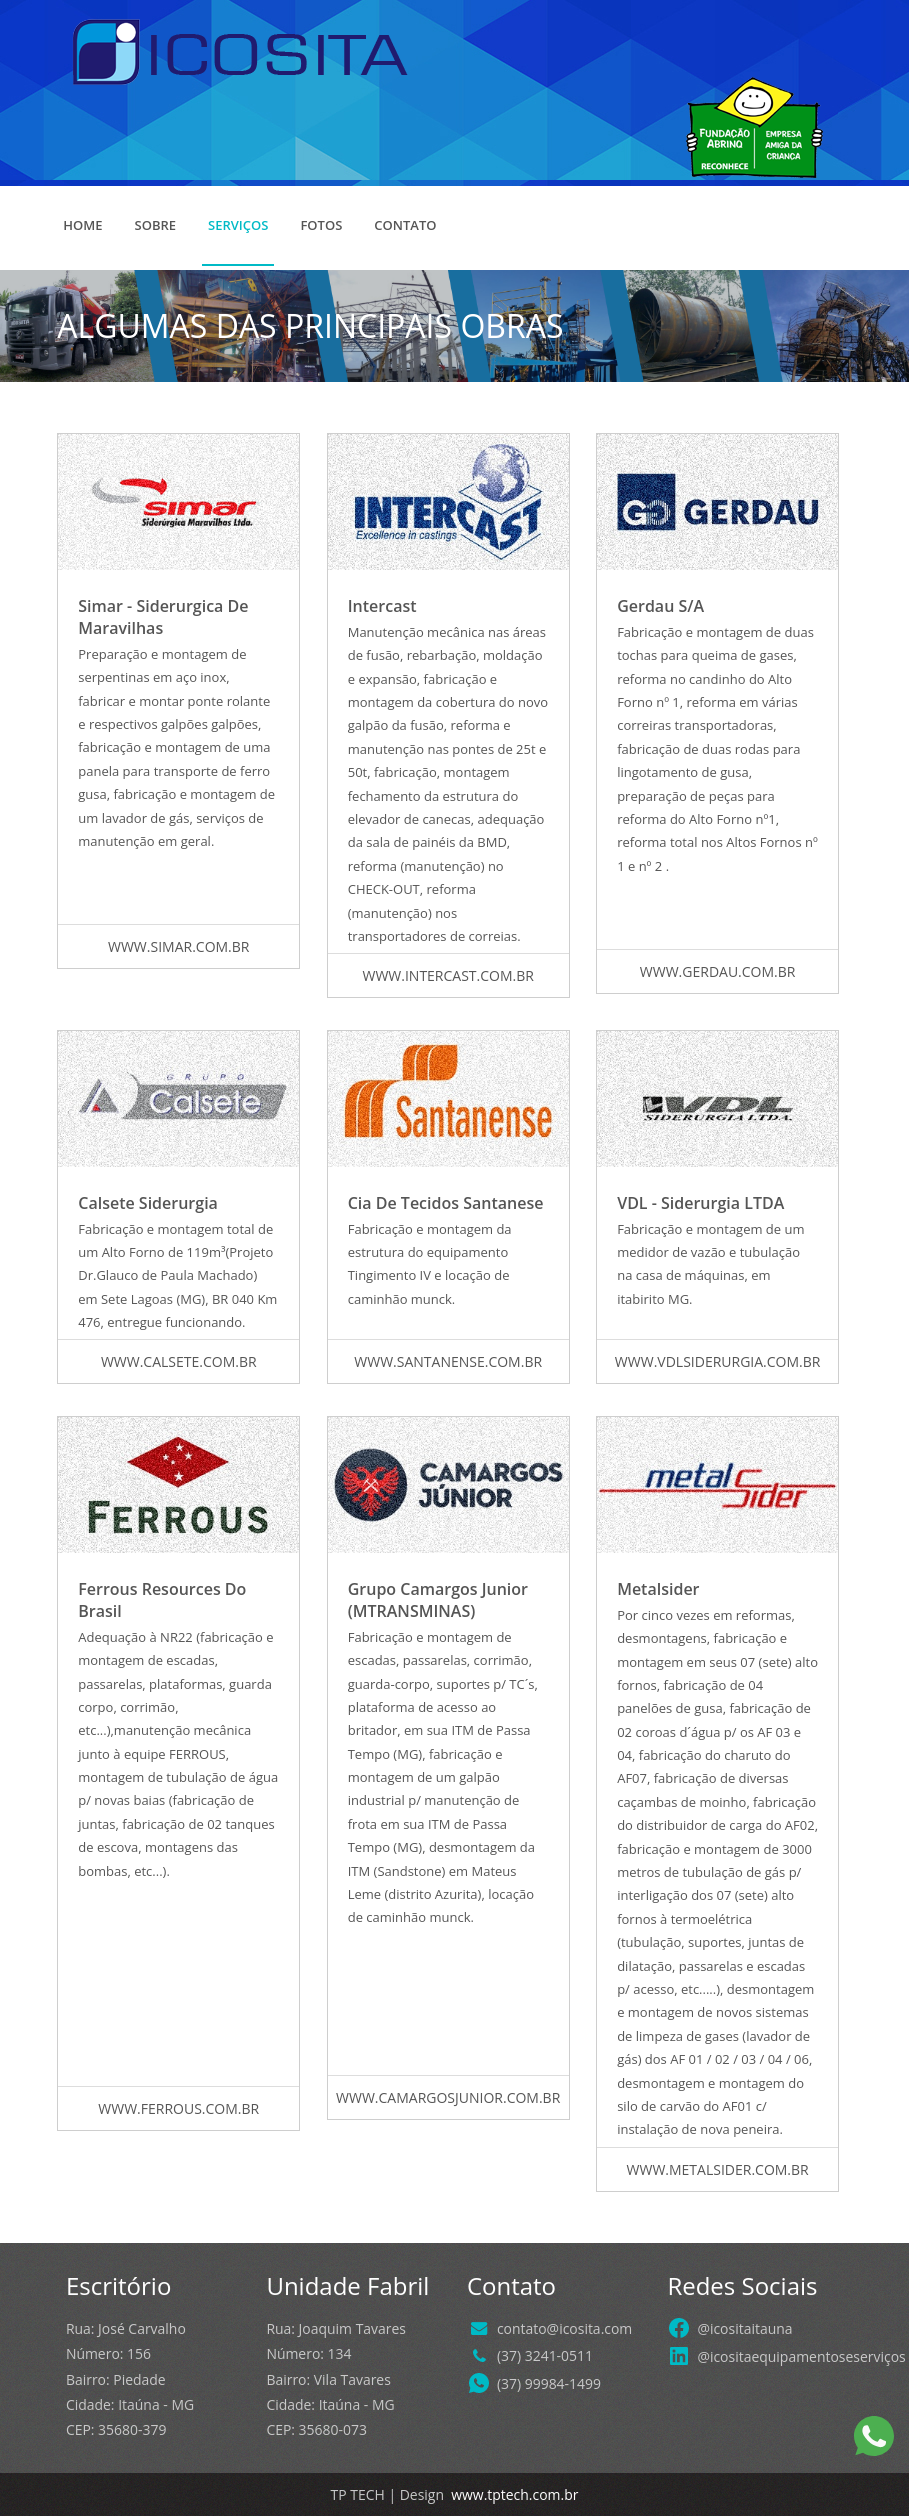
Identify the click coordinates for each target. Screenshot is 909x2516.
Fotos (321, 225)
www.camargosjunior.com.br (448, 2097)
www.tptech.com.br (513, 2494)
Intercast (382, 606)
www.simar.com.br (178, 946)
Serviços (238, 225)
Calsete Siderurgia (148, 1203)
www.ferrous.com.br (178, 2108)
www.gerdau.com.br (718, 971)
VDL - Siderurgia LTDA (700, 1203)
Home (82, 225)
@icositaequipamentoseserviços (801, 2356)
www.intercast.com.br (447, 975)
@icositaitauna (744, 2328)
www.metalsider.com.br (718, 2169)
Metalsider (658, 1589)
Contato (405, 225)
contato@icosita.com (564, 2328)
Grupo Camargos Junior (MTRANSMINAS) (438, 1600)
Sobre (156, 225)
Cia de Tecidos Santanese (446, 1203)
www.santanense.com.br (448, 1361)
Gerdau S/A (660, 606)
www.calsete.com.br (179, 1361)
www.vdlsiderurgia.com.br (718, 1361)
